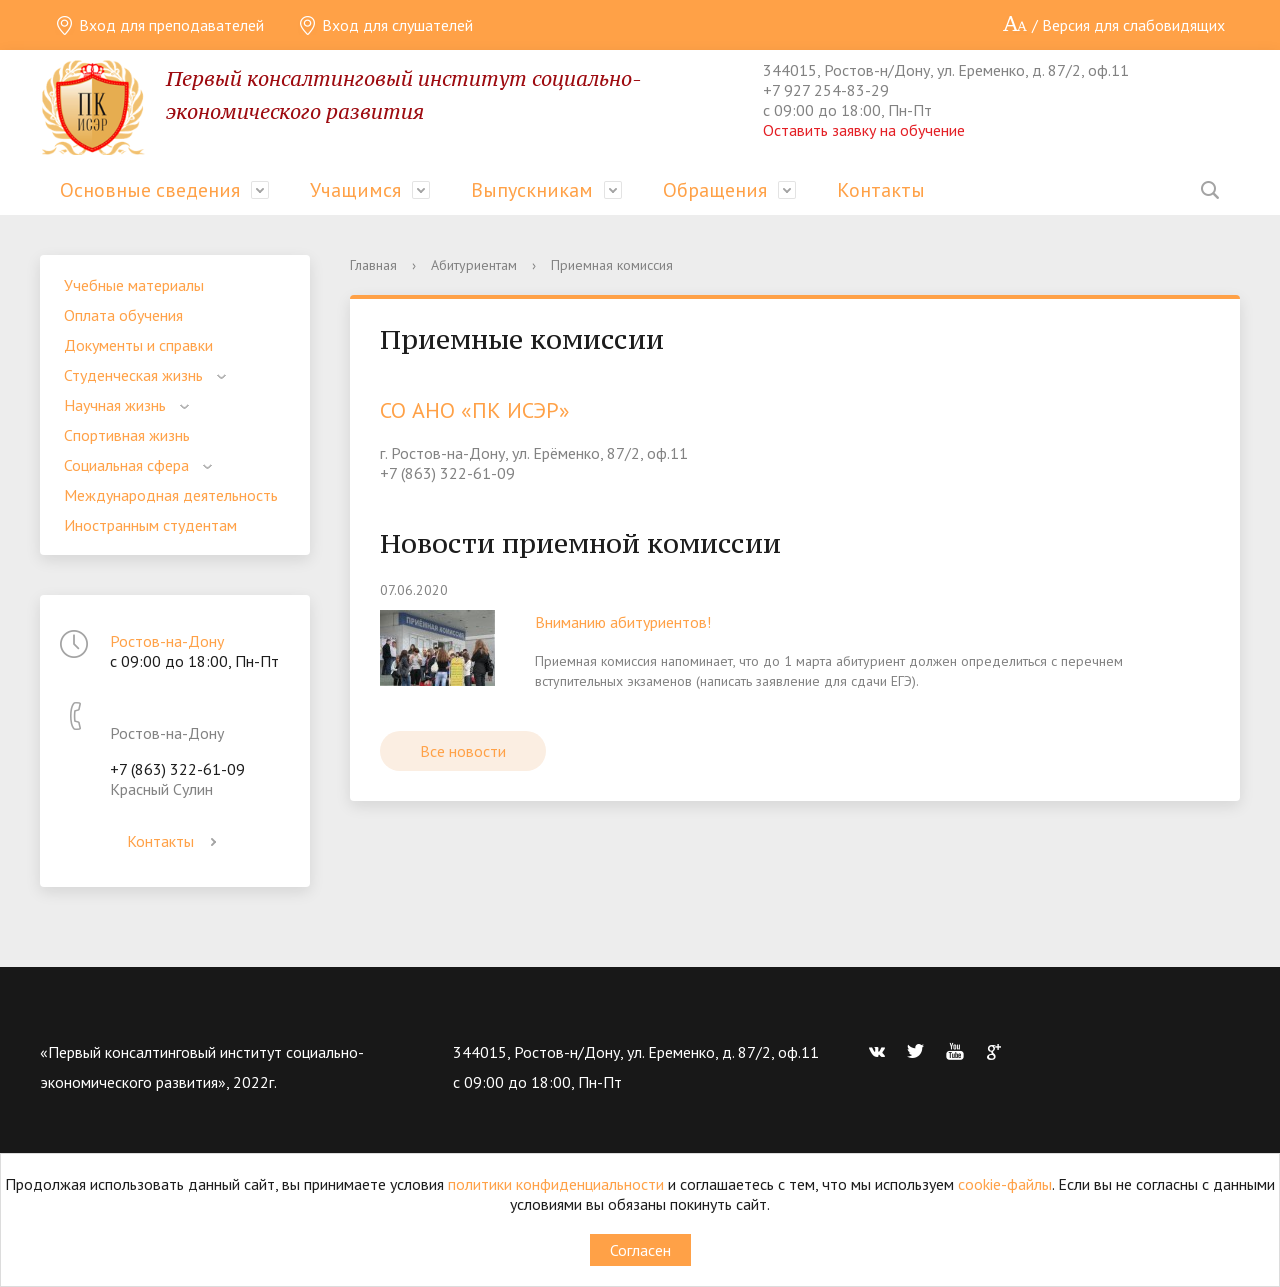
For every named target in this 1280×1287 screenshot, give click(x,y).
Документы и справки (138, 345)
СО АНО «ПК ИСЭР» (475, 410)
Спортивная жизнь (127, 435)
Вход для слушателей (385, 25)
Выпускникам (532, 190)
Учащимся (355, 190)
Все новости (463, 751)
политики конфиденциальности (556, 1184)
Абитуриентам (474, 265)
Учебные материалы (134, 285)
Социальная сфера (126, 465)
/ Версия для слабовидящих (1114, 25)
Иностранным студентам (150, 525)
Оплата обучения (123, 315)
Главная (373, 265)
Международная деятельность (171, 495)
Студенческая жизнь (133, 375)
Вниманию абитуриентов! (623, 622)
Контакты (881, 190)
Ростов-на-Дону (167, 641)
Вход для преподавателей (159, 25)
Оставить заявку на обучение (864, 130)
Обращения (715, 190)
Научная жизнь (115, 405)
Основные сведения (150, 190)
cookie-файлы (1005, 1184)
